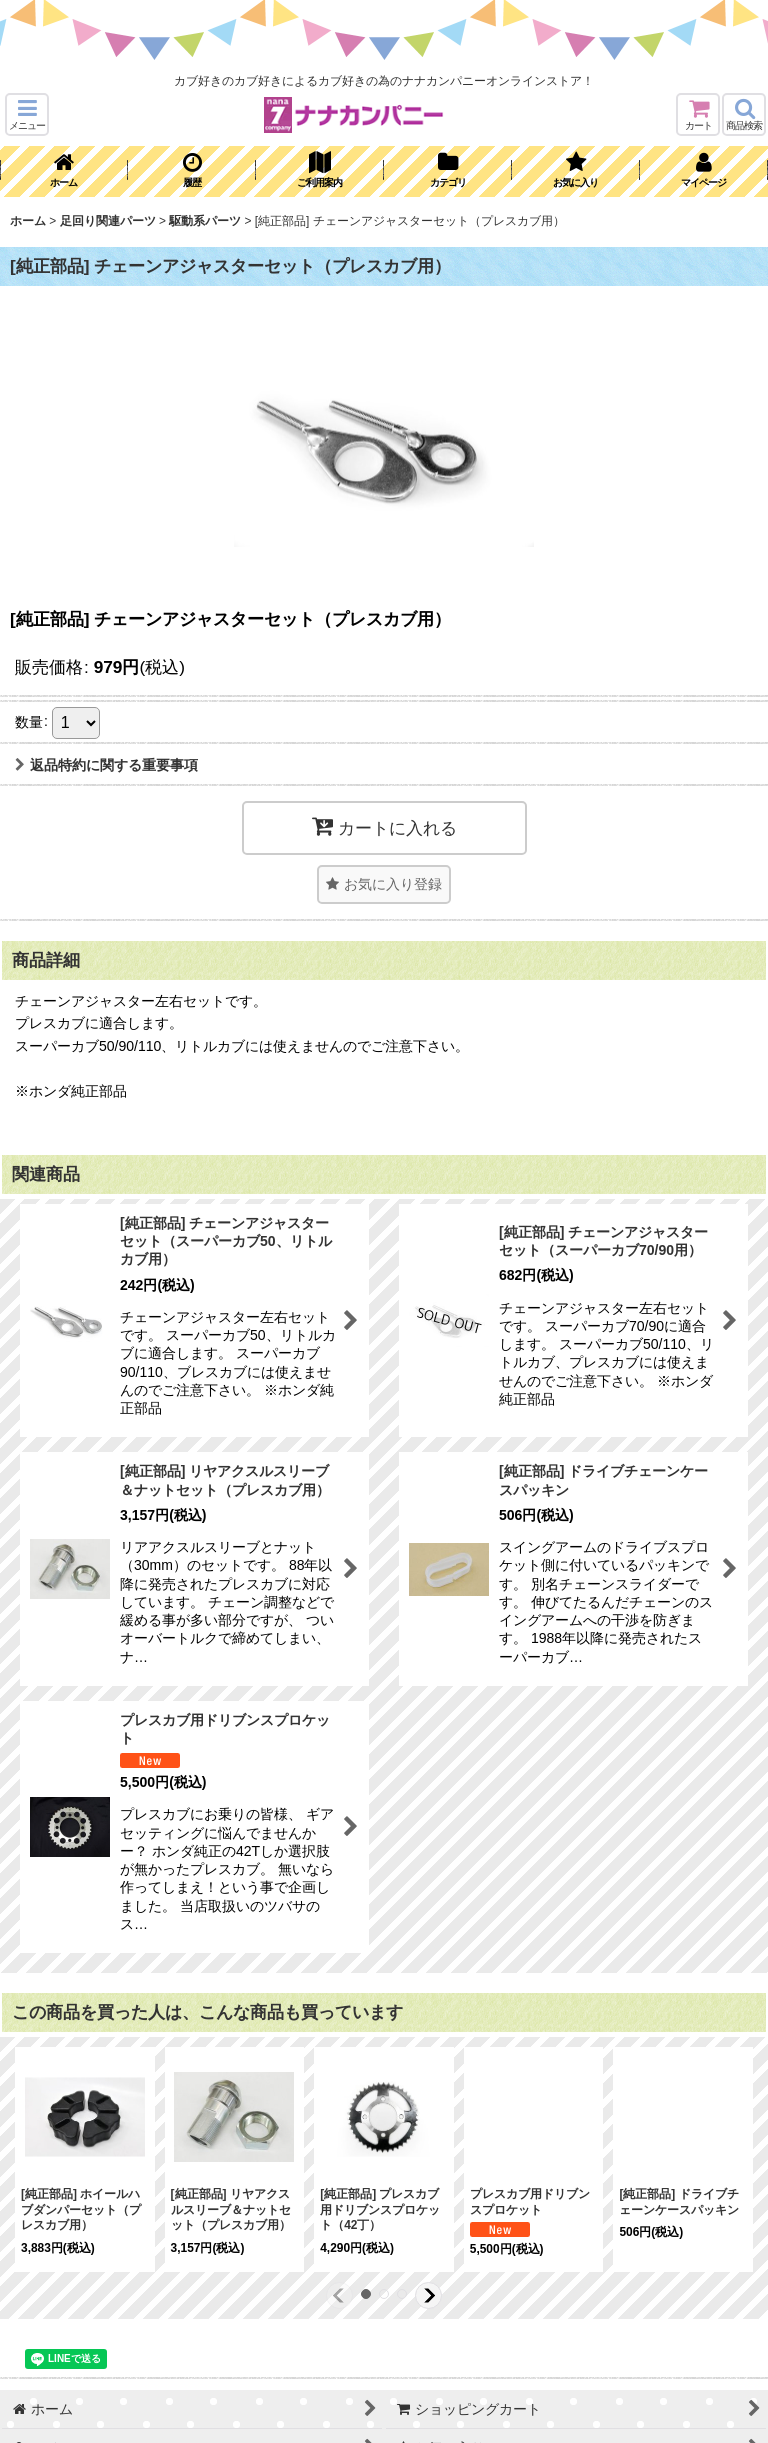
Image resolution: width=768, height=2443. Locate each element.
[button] (27, 114)
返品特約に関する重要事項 (106, 765)
